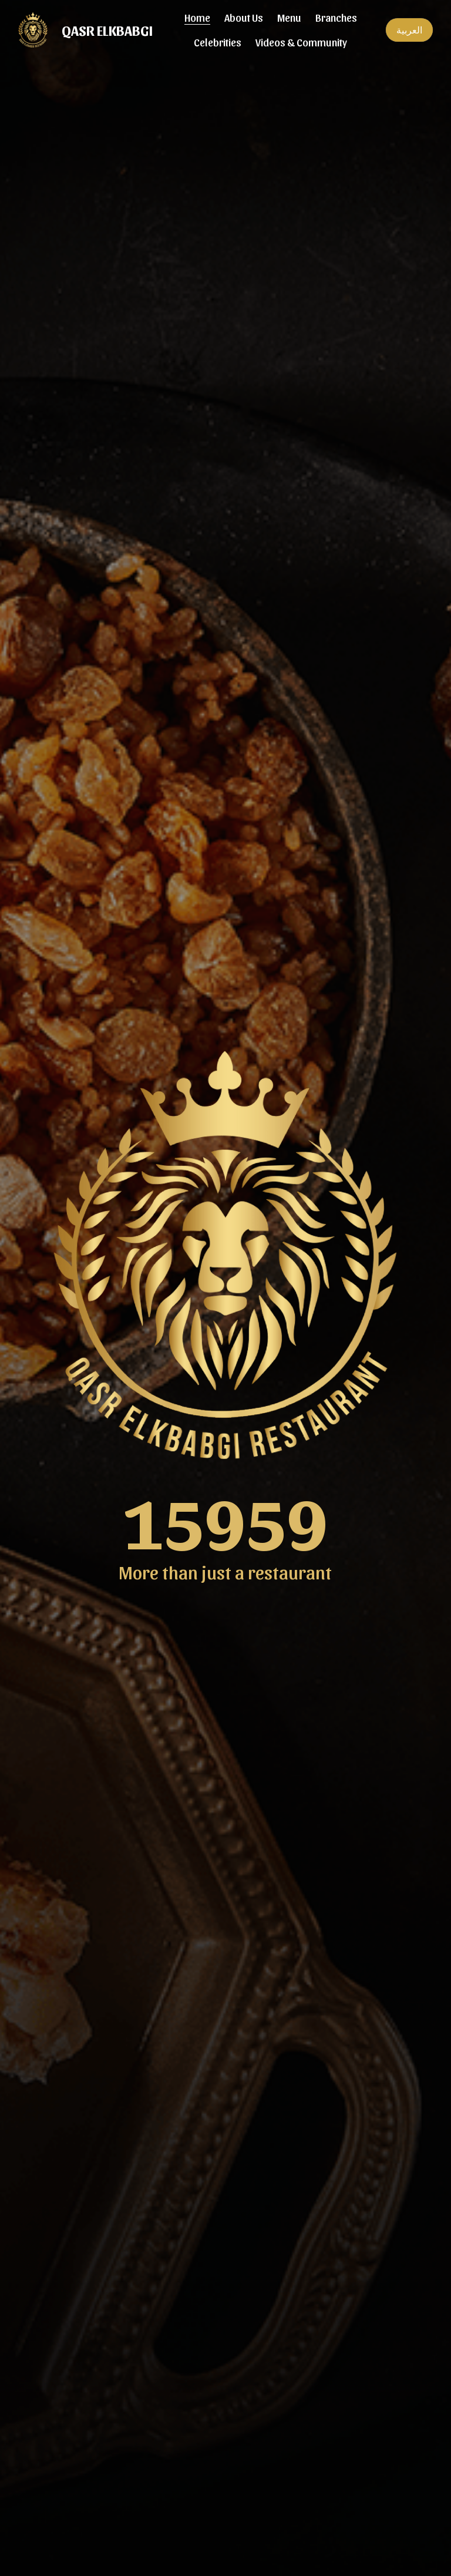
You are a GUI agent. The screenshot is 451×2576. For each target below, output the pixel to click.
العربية (409, 29)
